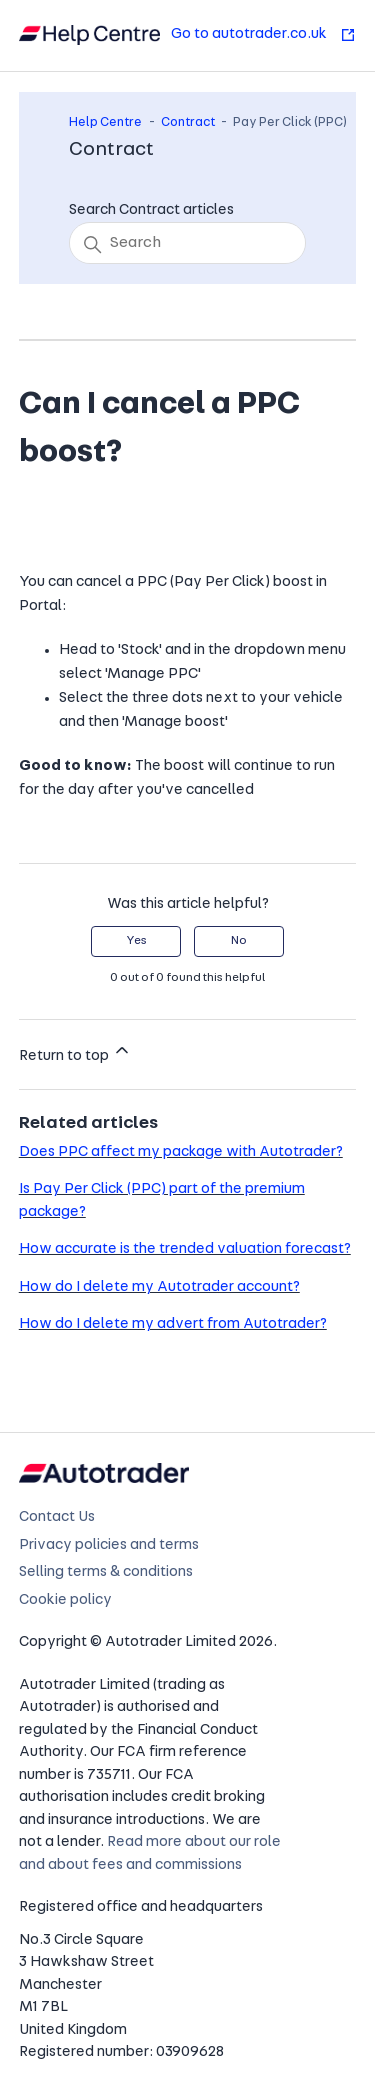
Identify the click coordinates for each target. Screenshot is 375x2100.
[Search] (188, 243)
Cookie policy (65, 1600)
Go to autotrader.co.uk (263, 34)
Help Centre (105, 122)
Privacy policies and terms (109, 1545)
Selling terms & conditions (106, 1572)
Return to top (75, 1052)
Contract (188, 122)
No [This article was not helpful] (239, 941)
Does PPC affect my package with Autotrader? (181, 1152)
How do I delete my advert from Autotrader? (173, 1324)
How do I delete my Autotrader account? (159, 1287)
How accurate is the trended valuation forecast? (185, 1249)
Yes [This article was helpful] (136, 941)
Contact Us (57, 1517)
